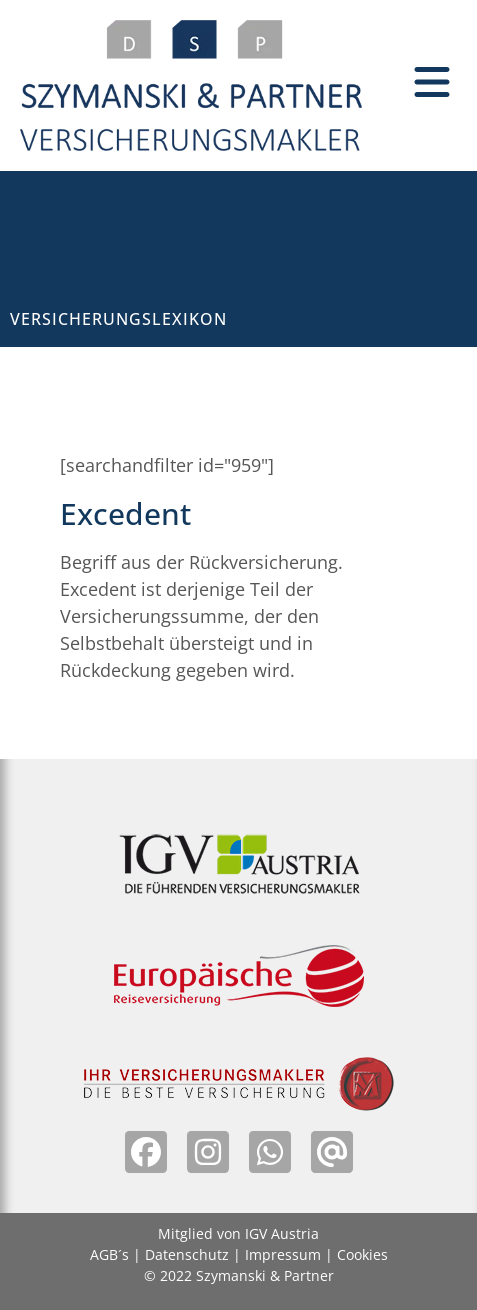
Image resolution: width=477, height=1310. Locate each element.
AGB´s (109, 1254)
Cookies (362, 1254)
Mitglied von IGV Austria (238, 1233)
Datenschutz (187, 1254)
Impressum (283, 1254)
